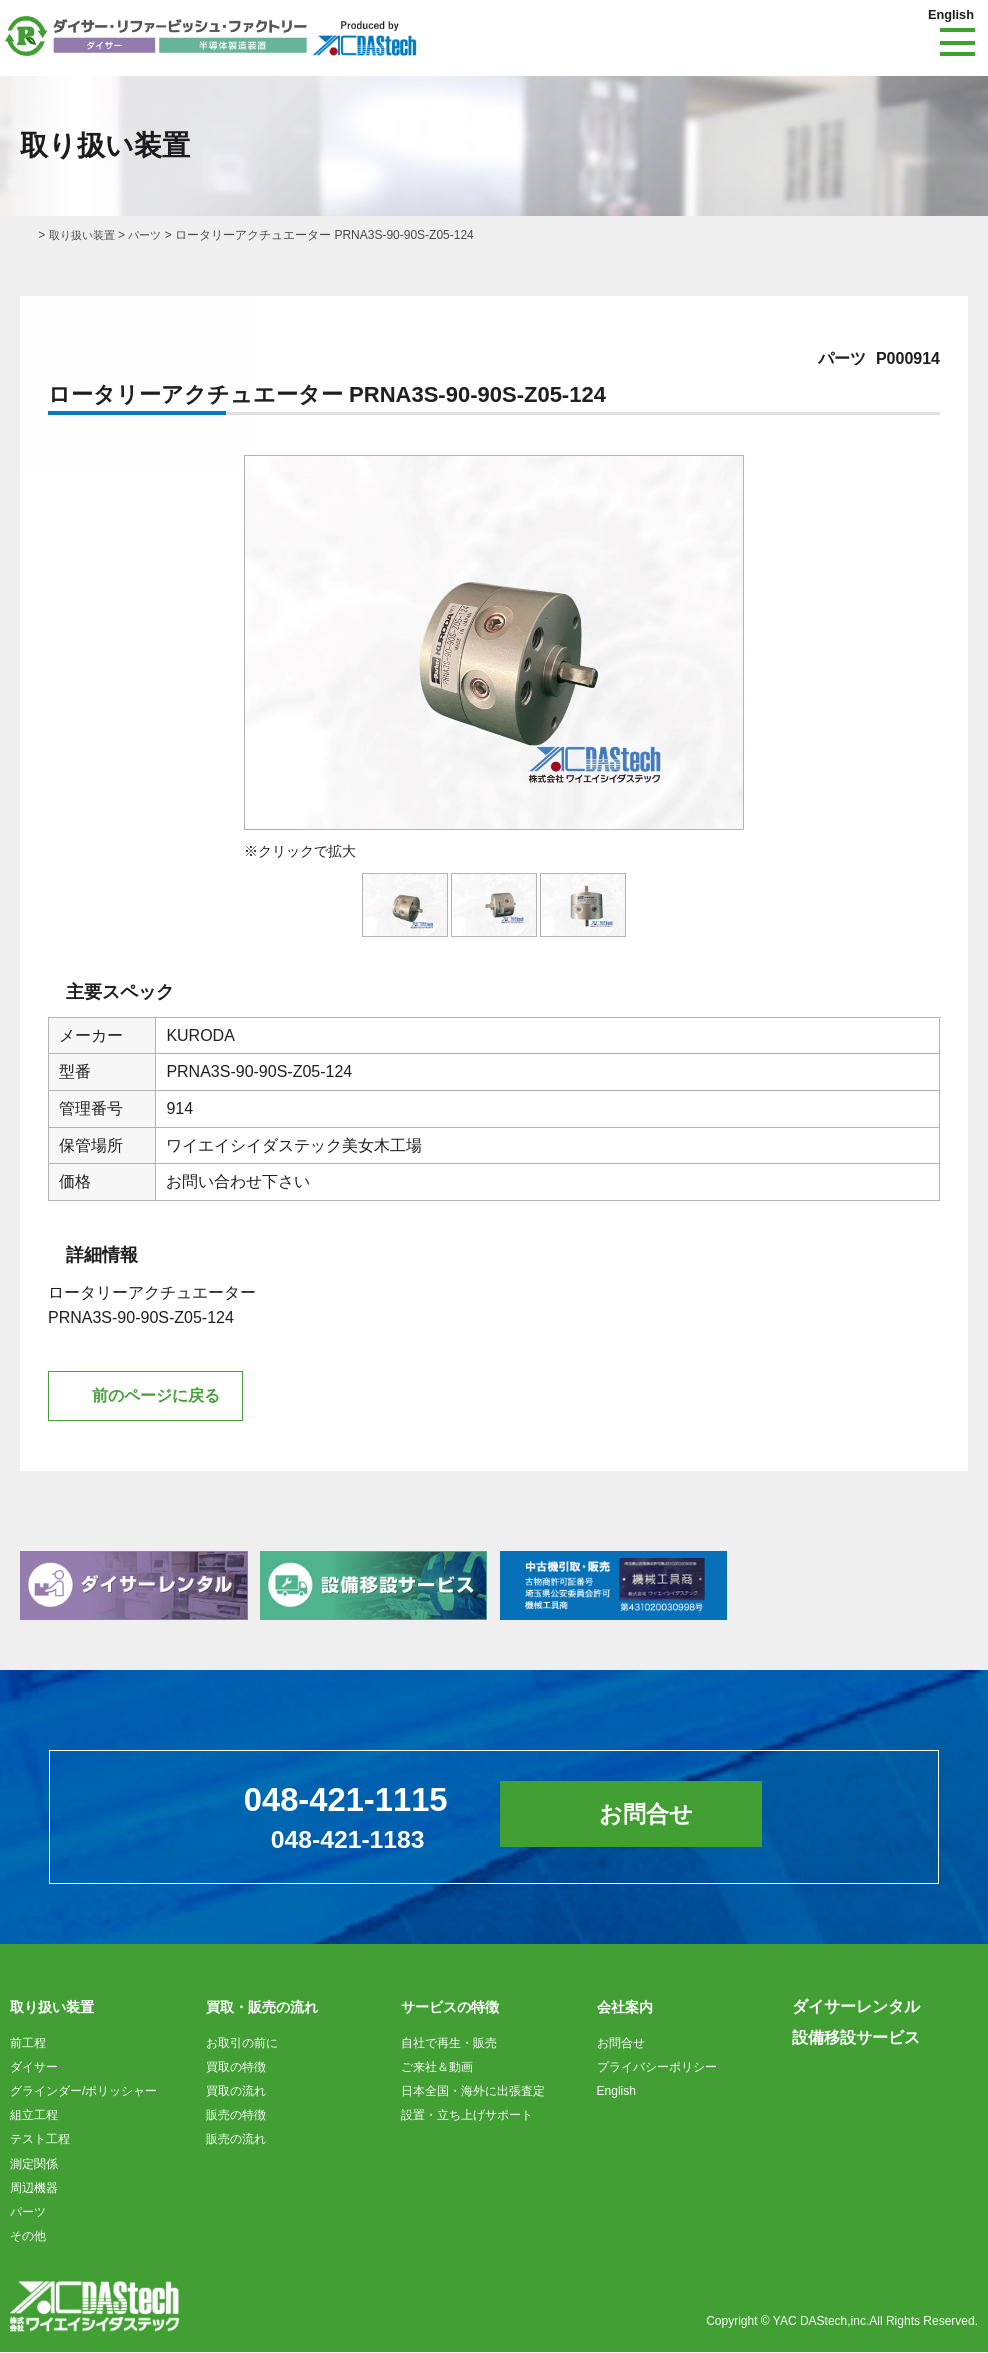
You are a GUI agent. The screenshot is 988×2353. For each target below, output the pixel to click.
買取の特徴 (236, 2068)
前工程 (28, 2044)
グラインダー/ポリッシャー (83, 2092)
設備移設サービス (856, 2038)
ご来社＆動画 (437, 2068)
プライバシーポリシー (657, 2068)
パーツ (152, 235)
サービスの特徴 (450, 2008)
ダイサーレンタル (856, 2007)
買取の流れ (236, 2092)
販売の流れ (236, 2140)
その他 (28, 2237)
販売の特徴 (236, 2116)
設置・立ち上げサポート (467, 2116)
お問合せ (656, 1816)
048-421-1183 (343, 1839)
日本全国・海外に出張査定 (473, 2092)
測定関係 (34, 2165)
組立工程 (34, 2116)
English (948, 14)
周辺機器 (34, 2189)
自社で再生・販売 (449, 2044)
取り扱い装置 (85, 235)
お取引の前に (242, 2044)
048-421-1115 (341, 1799)
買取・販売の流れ (262, 2008)
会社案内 (625, 2008)
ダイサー (34, 2068)
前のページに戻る (156, 1396)
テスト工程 (40, 2140)
